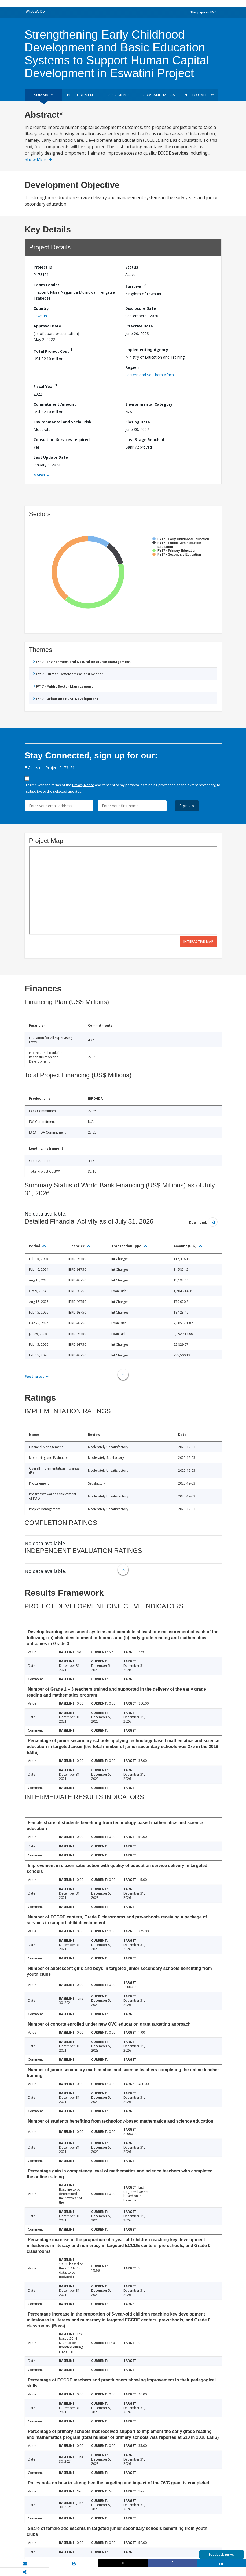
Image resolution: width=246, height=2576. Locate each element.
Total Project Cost (53, 350)
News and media (158, 94)
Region (132, 367)
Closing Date (137, 421)
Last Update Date (51, 457)
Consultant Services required (62, 439)
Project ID (43, 267)
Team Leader (46, 284)
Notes (39, 475)
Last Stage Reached (144, 439)
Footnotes (35, 1376)
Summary (43, 94)
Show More (38, 159)
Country (41, 308)
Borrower (135, 285)
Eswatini (41, 315)
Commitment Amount (55, 404)
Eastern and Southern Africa (149, 374)
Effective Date (139, 326)
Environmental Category (148, 404)
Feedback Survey (221, 2554)
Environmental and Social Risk (62, 421)
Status (131, 267)
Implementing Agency (146, 349)
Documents (119, 94)
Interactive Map (198, 941)
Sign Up (186, 805)
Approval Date (47, 326)
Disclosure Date (140, 308)
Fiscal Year (45, 385)
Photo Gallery (198, 94)
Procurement (81, 94)
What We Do (35, 11)
